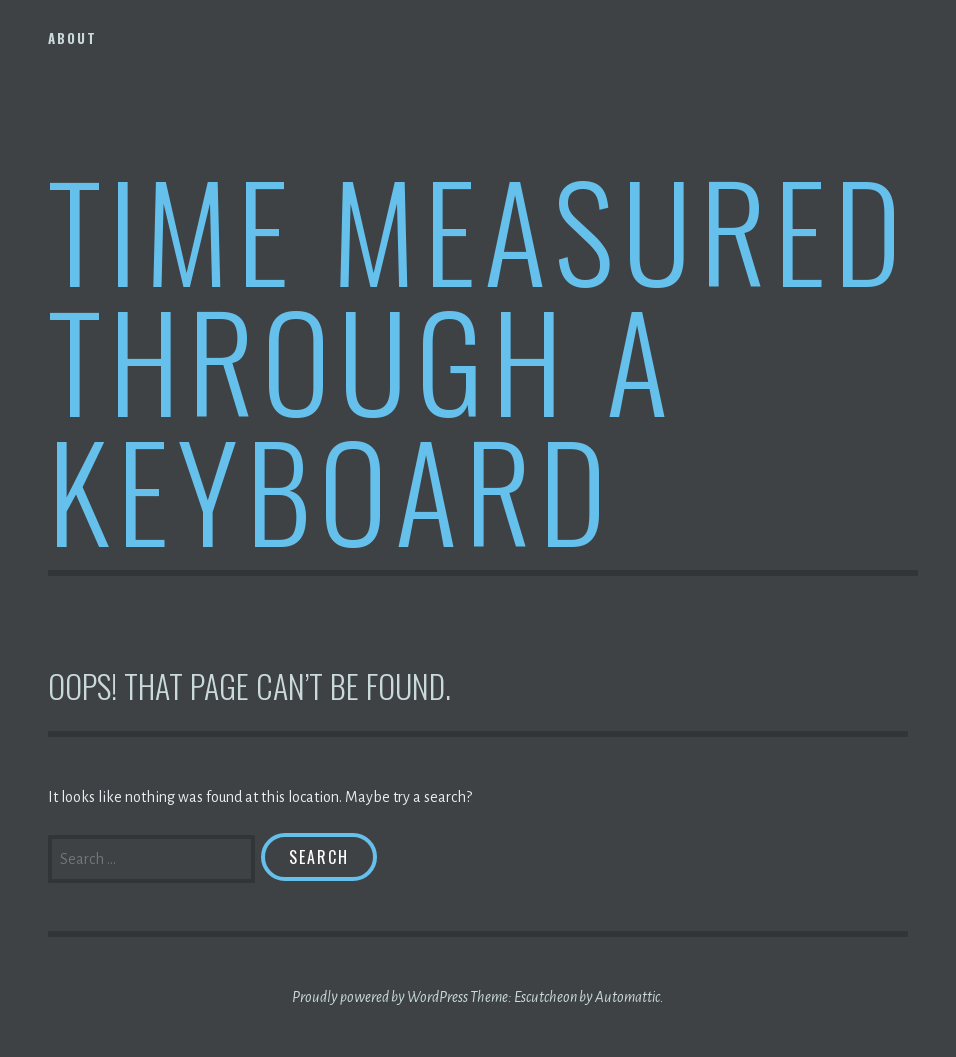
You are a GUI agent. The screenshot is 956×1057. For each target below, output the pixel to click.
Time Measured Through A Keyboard (478, 358)
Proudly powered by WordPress (380, 997)
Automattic (627, 997)
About (72, 38)
